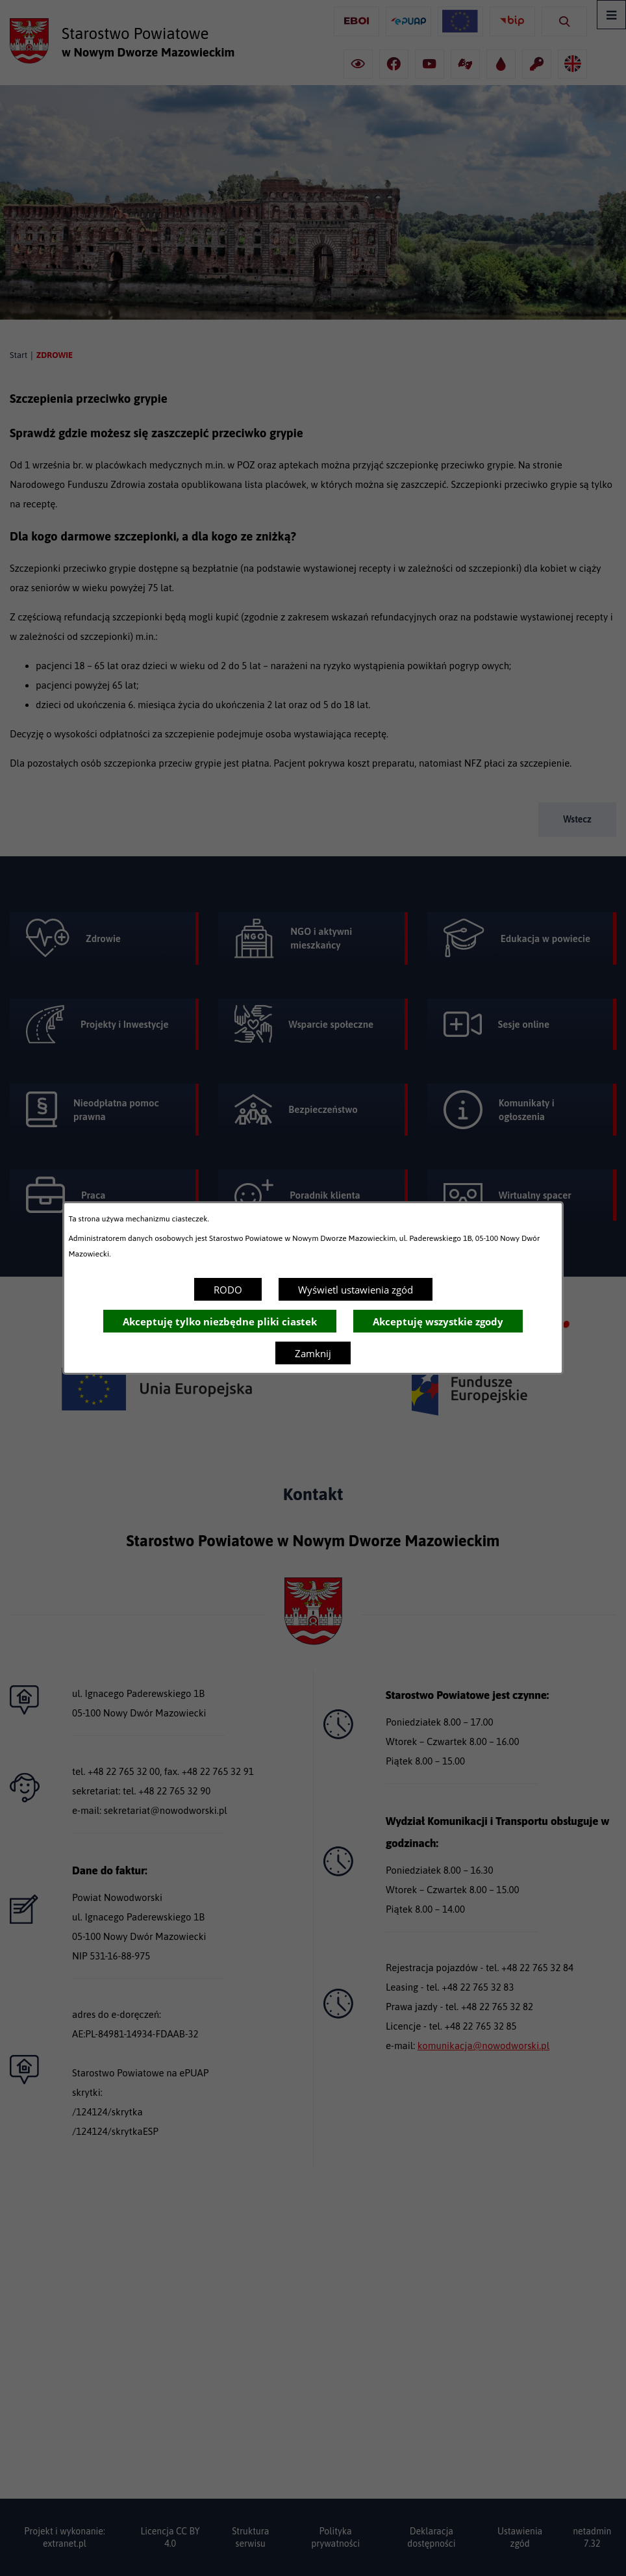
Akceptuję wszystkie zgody (438, 1321)
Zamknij (313, 1353)
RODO (228, 1289)
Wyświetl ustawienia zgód (355, 1289)
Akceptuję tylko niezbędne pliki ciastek (220, 1321)
